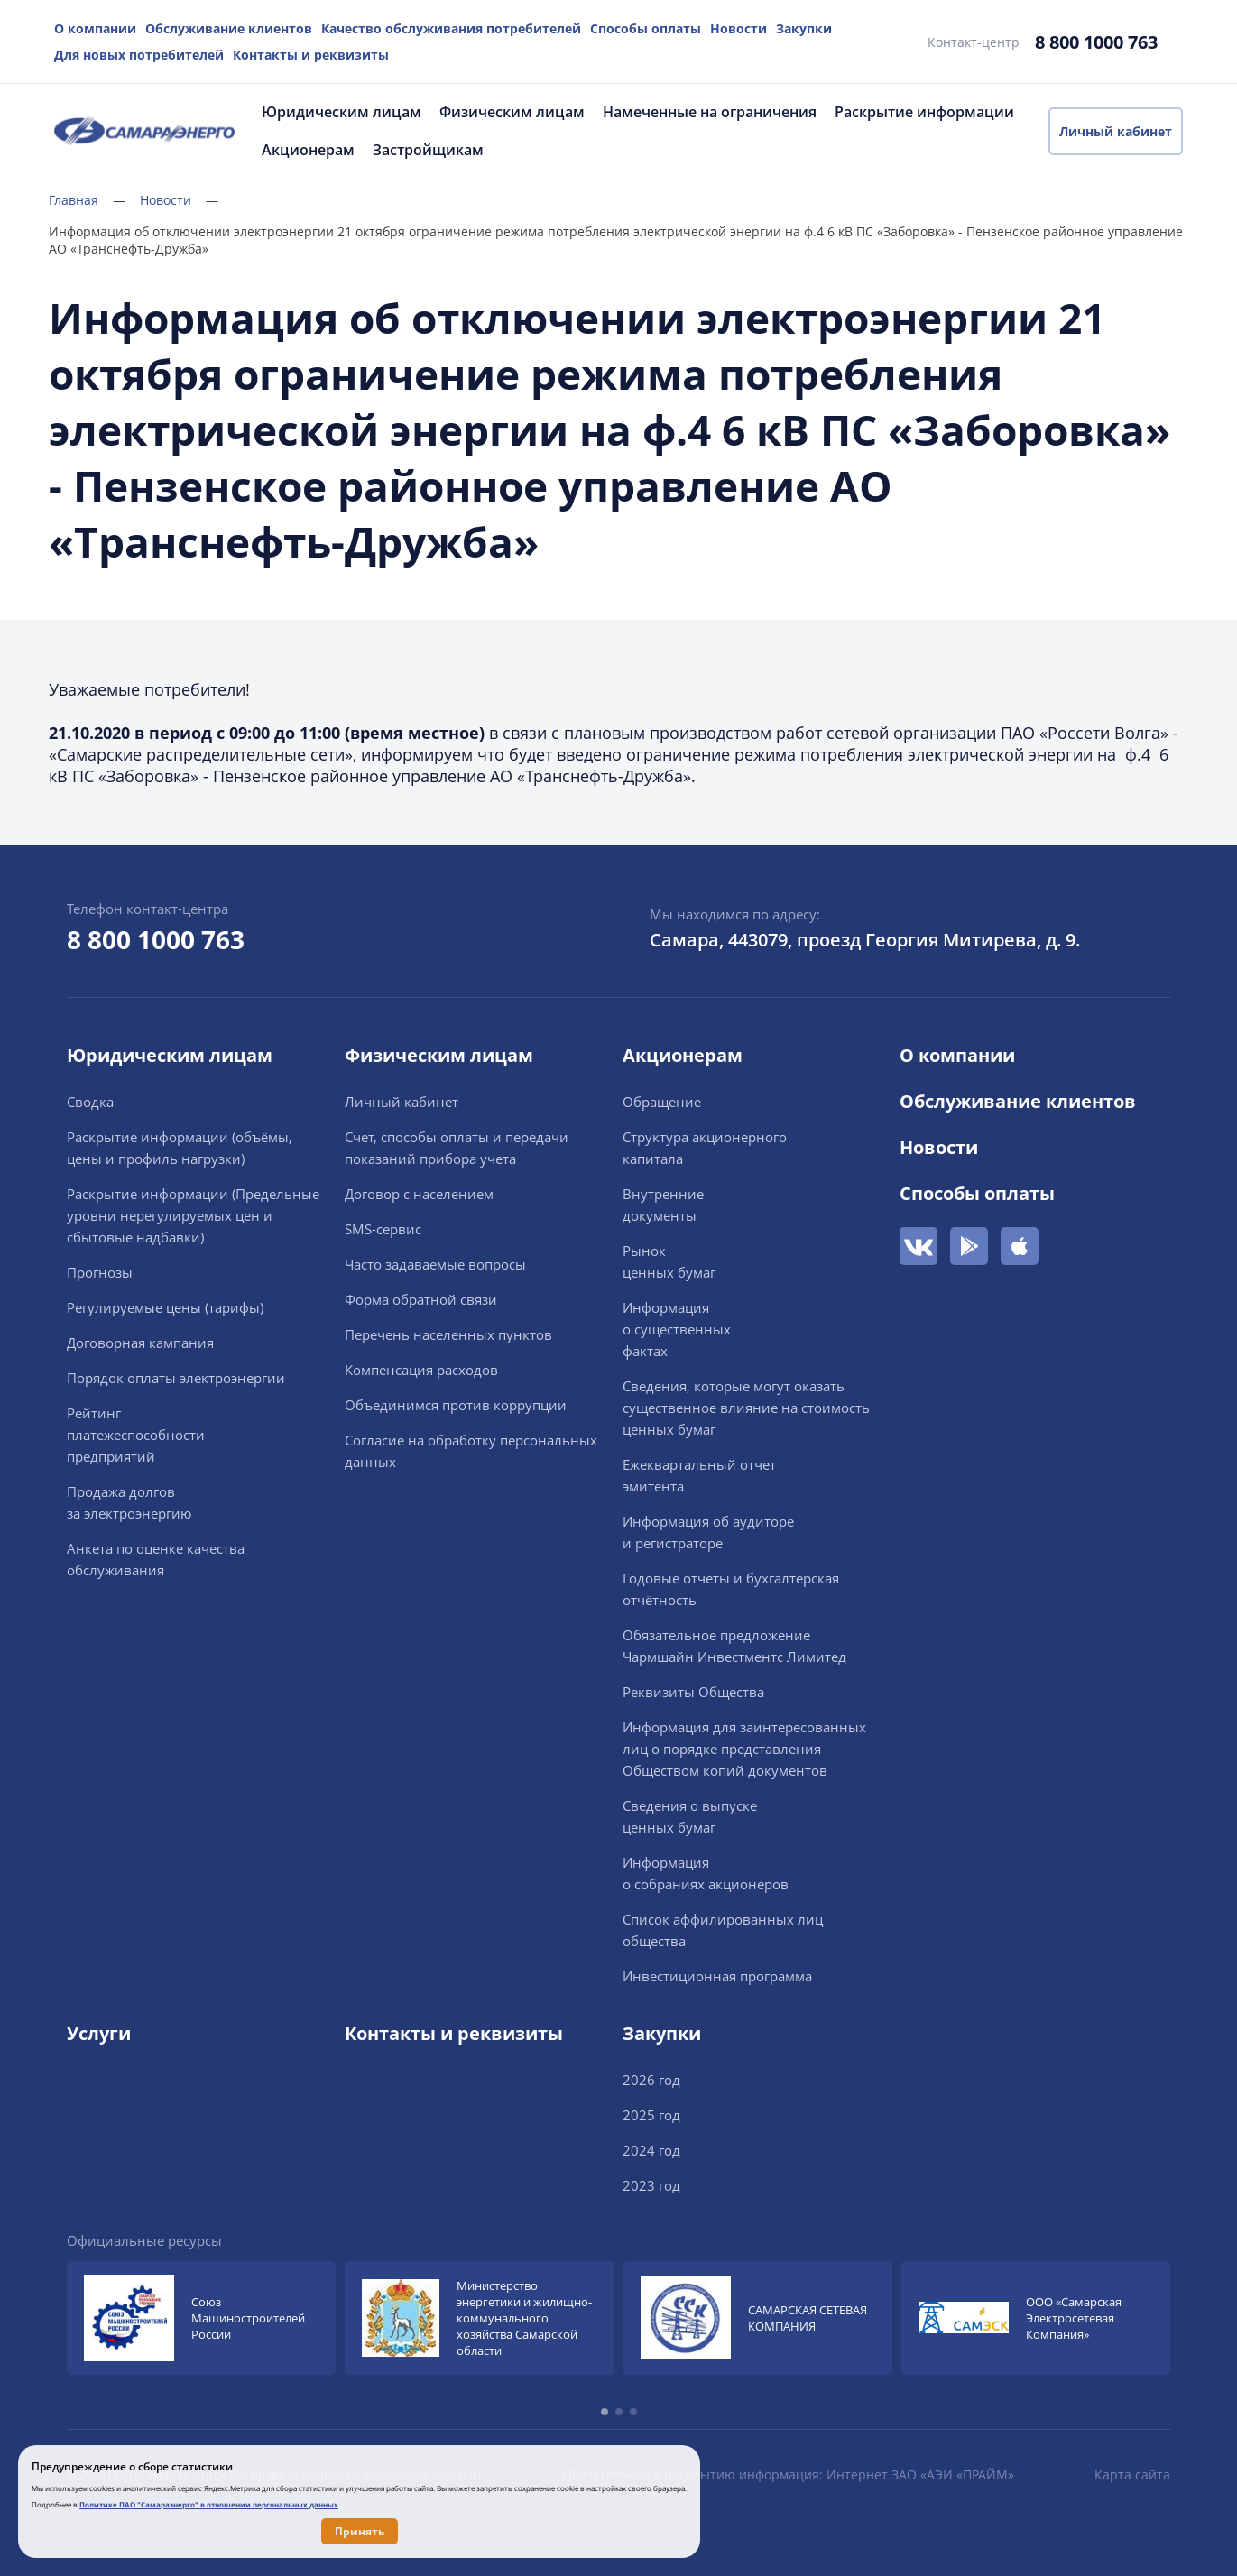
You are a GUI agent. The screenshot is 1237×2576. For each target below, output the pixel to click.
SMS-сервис (383, 1229)
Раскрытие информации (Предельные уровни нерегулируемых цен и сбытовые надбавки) (193, 1215)
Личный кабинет (1115, 131)
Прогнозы (100, 1272)
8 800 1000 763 (1096, 42)
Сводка (90, 1102)
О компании (95, 28)
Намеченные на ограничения (710, 112)
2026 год (651, 2080)
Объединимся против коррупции (456, 1405)
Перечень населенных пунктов (448, 1334)
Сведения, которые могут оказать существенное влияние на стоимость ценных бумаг (746, 1407)
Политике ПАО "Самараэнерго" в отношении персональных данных (208, 2504)
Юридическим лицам (341, 112)
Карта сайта (1132, 2474)
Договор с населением (419, 1194)
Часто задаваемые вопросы (435, 1264)
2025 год (651, 2115)
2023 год (651, 2185)
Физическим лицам (512, 112)
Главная (87, 199)
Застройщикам (428, 150)
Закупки (804, 28)
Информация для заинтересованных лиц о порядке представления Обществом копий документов (744, 1748)
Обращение (662, 1102)
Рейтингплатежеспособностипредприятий (136, 1434)
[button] (604, 2411)
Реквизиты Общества (693, 1692)
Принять (359, 2531)
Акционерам (308, 150)
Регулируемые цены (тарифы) (165, 1307)
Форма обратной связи (421, 1299)
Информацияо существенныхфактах (677, 1329)
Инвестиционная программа (717, 1976)
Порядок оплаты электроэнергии (176, 1378)
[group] (201, 2318)
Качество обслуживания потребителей (451, 28)
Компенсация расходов (421, 1370)
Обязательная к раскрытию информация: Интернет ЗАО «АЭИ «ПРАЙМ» (788, 2474)
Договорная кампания (140, 1343)
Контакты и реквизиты (311, 54)
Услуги (99, 2033)
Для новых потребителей (139, 54)
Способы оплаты (645, 28)
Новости (738, 28)
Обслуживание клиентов (228, 28)
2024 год (651, 2150)
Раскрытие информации (924, 112)
